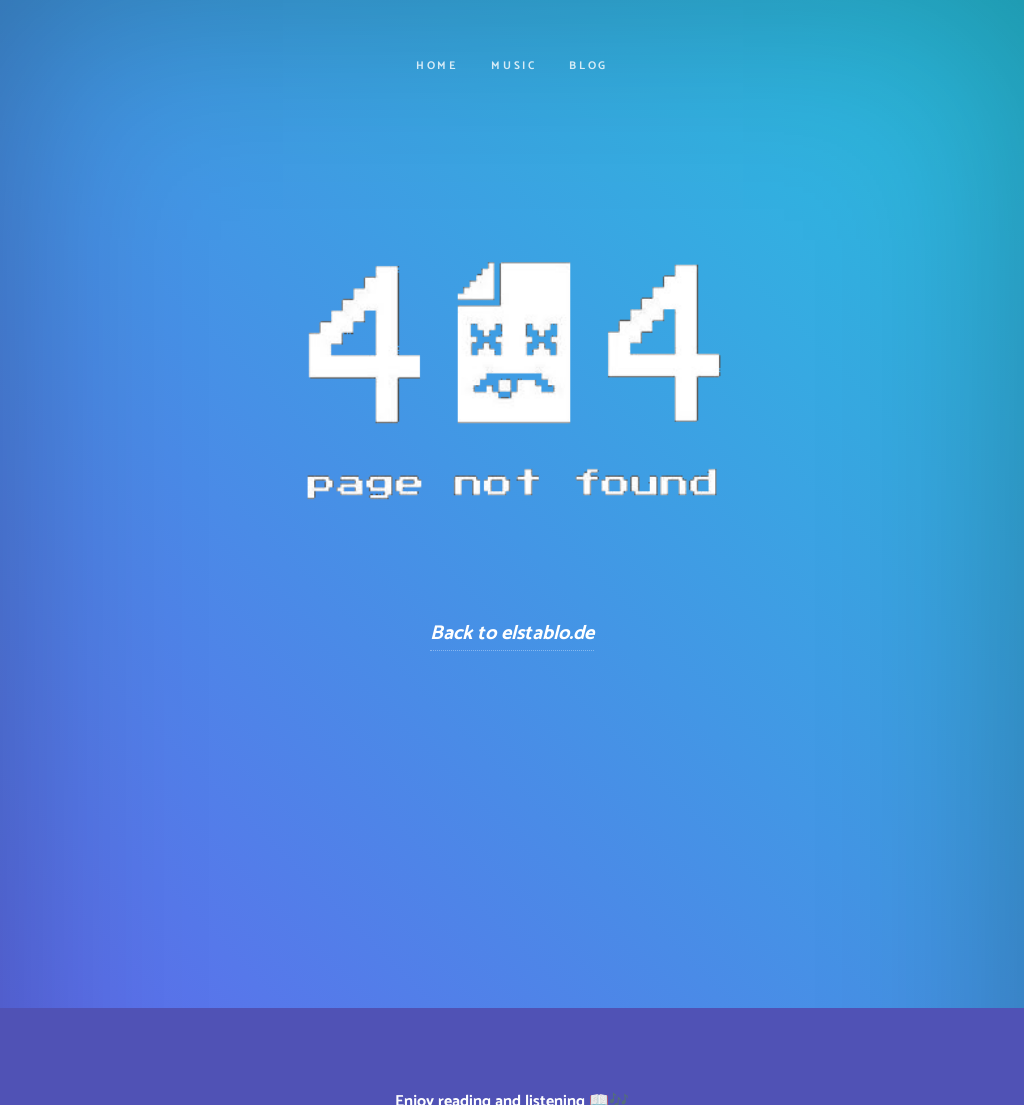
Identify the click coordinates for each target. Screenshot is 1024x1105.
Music (514, 66)
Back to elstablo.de (512, 633)
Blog (588, 66)
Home (437, 66)
